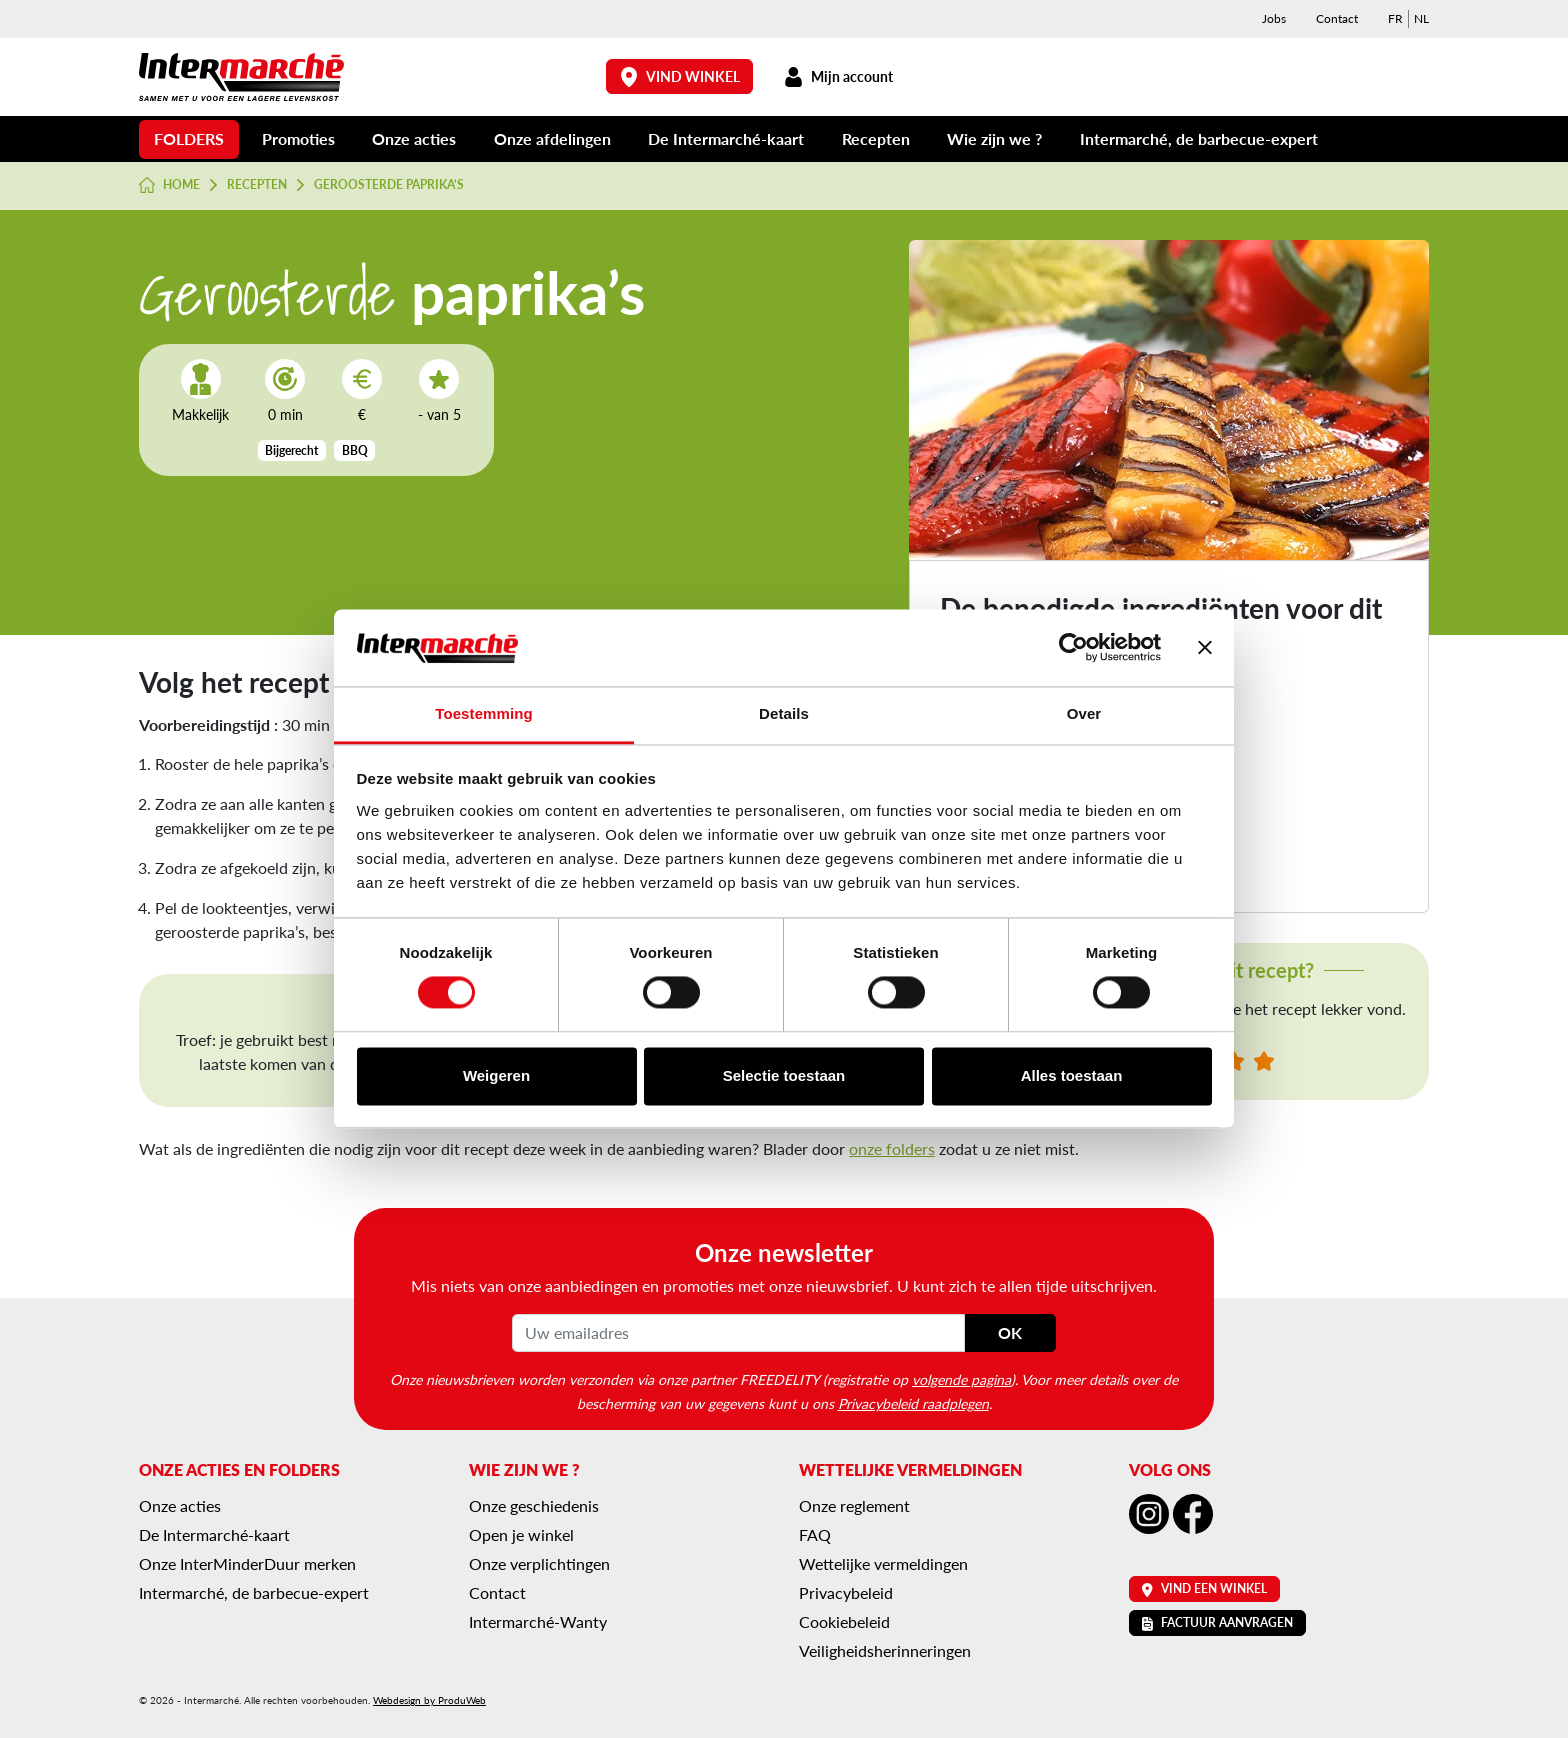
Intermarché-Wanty (538, 1621)
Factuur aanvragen (1217, 1622)
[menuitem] (1395, 19)
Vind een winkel (1204, 1588)
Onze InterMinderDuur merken (247, 1563)
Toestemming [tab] (484, 713)
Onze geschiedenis (534, 1505)
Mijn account (838, 76)
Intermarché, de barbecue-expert (1199, 138)
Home (169, 185)
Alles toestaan (1072, 1075)
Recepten (876, 138)
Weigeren (496, 1075)
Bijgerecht (291, 450)
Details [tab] (784, 713)
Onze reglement (854, 1505)
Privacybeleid (846, 1592)
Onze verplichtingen (539, 1563)
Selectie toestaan (784, 1075)
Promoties (298, 138)
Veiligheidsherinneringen (885, 1650)
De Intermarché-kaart (726, 138)
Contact (1337, 18)
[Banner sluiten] (1205, 648)
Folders (189, 138)
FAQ (815, 1534)
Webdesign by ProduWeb (429, 1700)
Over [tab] (1084, 713)
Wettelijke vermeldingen (883, 1563)
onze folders (892, 1148)
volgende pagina (961, 1379)
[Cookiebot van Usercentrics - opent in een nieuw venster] (1073, 648)
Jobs (1274, 18)
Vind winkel (680, 76)
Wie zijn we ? (994, 138)
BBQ (355, 450)
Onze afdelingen (552, 138)
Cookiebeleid (844, 1621)
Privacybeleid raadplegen (913, 1403)
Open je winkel (521, 1534)
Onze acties (414, 138)
